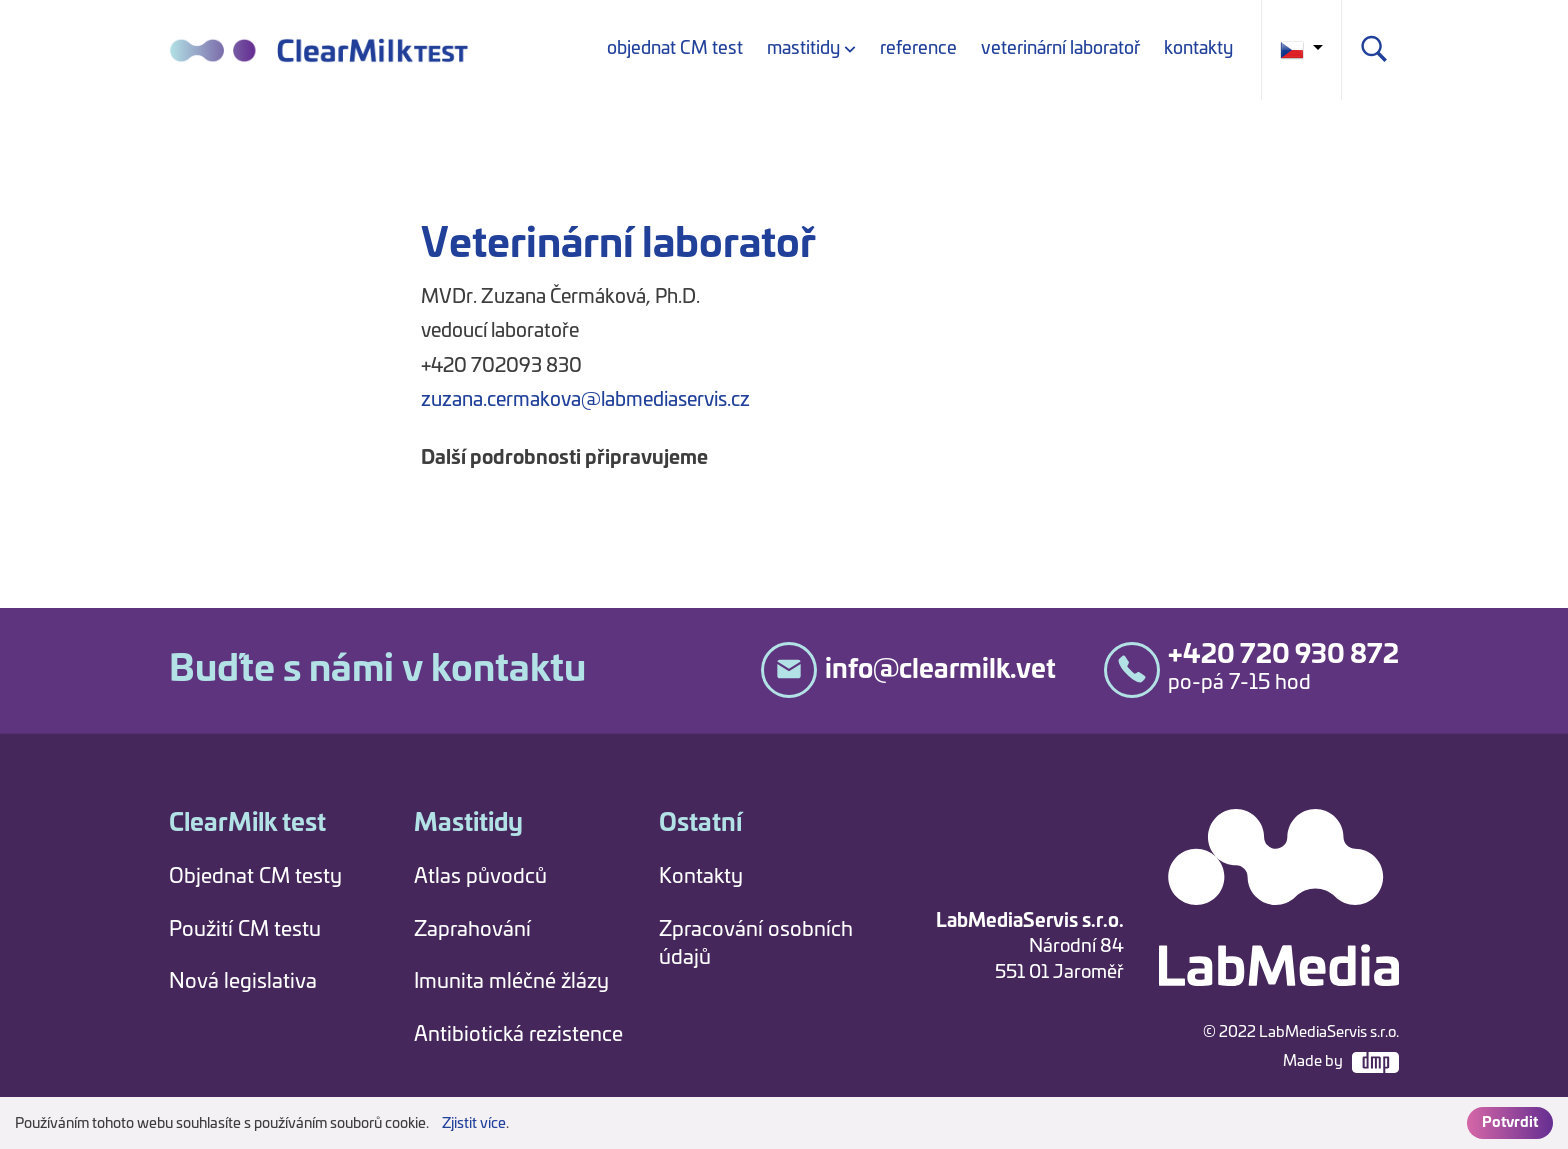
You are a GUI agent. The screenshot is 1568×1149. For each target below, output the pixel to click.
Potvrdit (1510, 1123)
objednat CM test (675, 49)
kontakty (1198, 49)
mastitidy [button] (803, 49)
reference (918, 49)
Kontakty (701, 877)
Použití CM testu (245, 930)
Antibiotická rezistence (518, 1035)
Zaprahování (472, 930)
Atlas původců (480, 877)
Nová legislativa (243, 982)
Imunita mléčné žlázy (511, 982)
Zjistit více (474, 1124)
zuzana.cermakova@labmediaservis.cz (585, 400)
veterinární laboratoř (1060, 49)
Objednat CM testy (255, 877)
